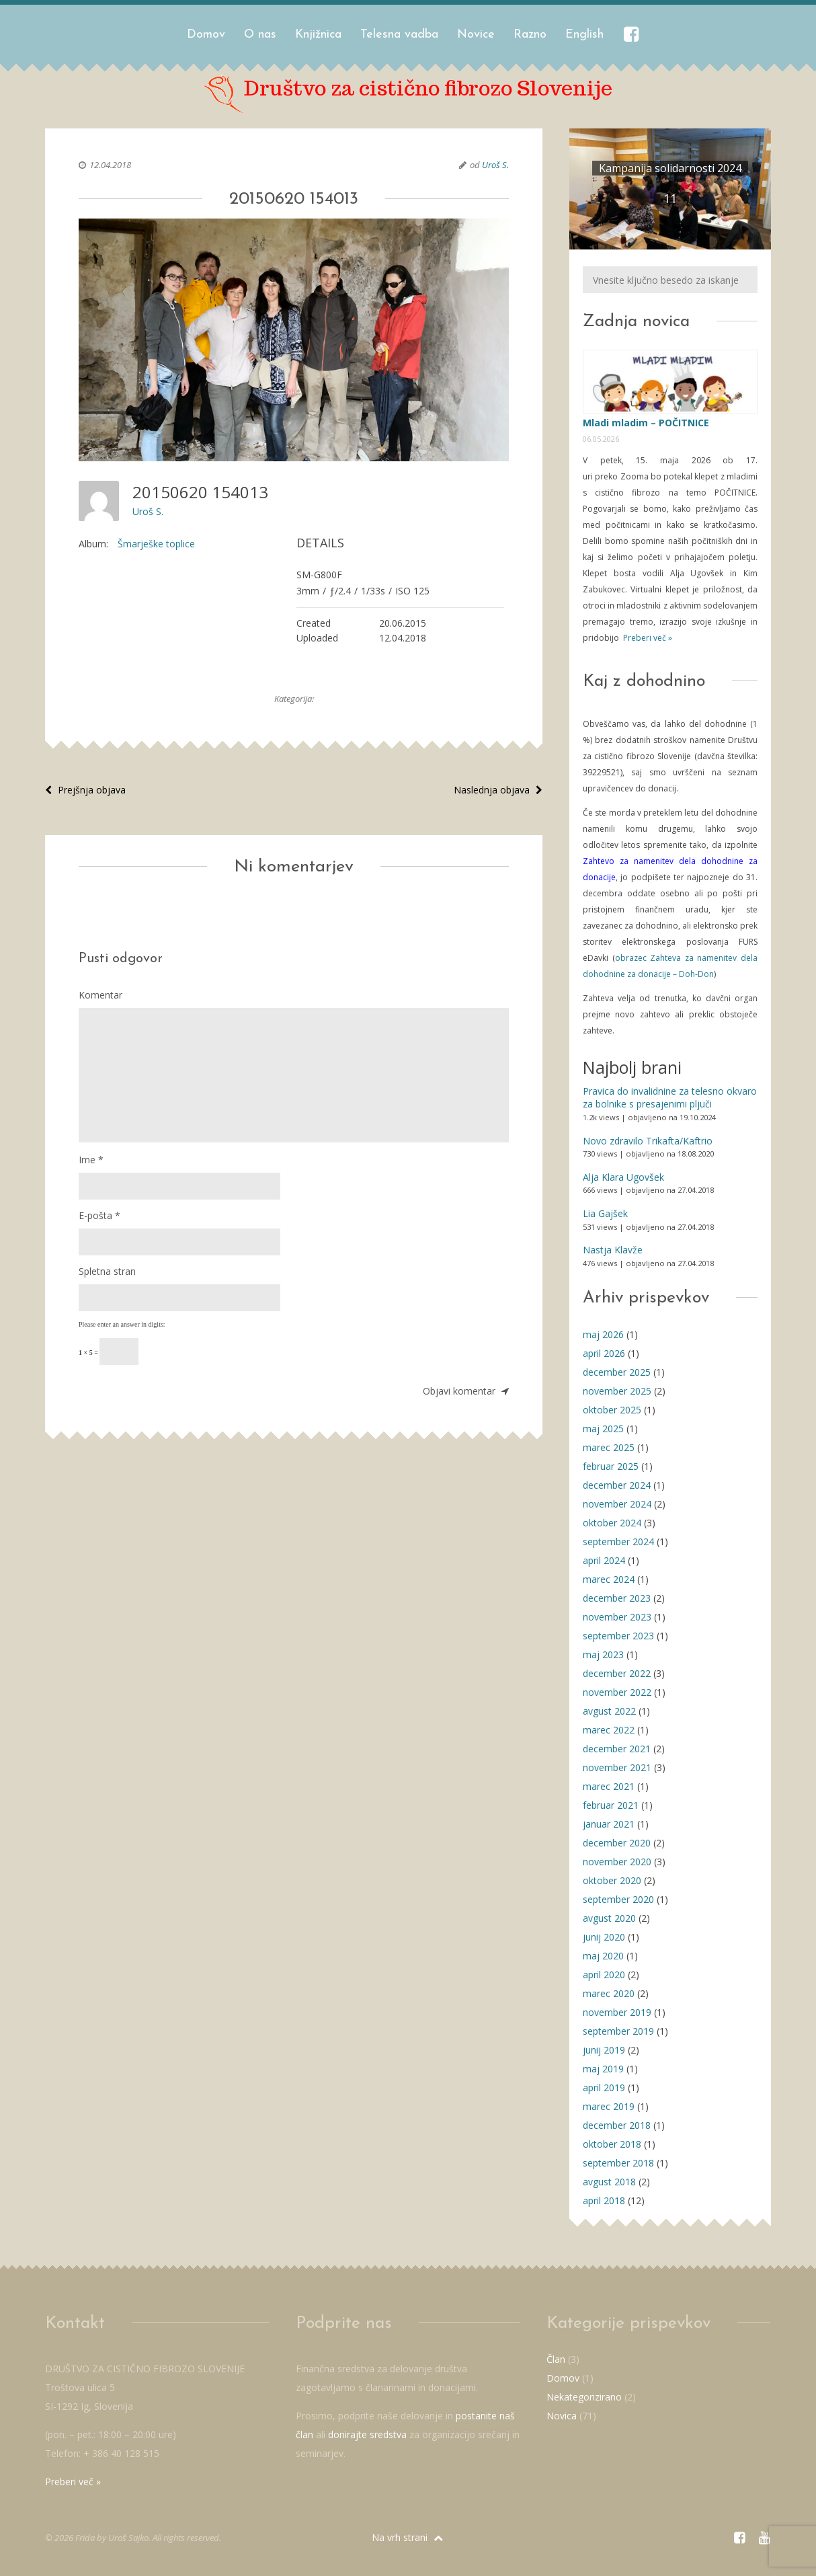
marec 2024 (609, 1579)
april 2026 (604, 1353)
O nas (260, 34)
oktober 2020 (612, 1880)
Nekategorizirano (584, 2396)
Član (555, 2359)
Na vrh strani (407, 2537)
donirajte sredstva (367, 2434)
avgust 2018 (609, 2181)
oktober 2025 (612, 1409)
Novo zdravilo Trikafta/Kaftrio (647, 1140)
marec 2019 (609, 2106)
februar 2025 (611, 1466)
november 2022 (617, 1692)
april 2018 (604, 2200)
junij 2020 (604, 1936)
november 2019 (617, 2012)
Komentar (100, 994)
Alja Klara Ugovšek (623, 1177)
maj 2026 (603, 1334)
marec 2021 (609, 1786)
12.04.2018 (110, 165)
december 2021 (617, 1748)
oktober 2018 (612, 2144)
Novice (476, 34)
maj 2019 (603, 2068)
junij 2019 (604, 2049)
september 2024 (618, 1541)
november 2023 (617, 1616)
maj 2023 (603, 1654)
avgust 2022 (609, 1711)
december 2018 (617, 2125)
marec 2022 (609, 1729)
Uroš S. (495, 165)
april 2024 (604, 1560)
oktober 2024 (612, 1522)
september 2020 (618, 1899)
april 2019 (604, 2087)
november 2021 (617, 1767)
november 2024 (617, 1503)
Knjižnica (318, 34)
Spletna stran (107, 1271)
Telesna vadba (399, 34)
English (584, 34)
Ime (91, 1159)
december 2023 (617, 1598)
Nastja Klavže (613, 1249)
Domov (206, 34)
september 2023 (618, 1635)
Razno (530, 34)
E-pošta (99, 1215)
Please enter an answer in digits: (122, 1324)
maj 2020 (603, 1955)
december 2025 (617, 1372)
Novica (561, 2415)
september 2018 (618, 2162)
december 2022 (617, 1673)
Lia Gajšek (605, 1213)
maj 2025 (603, 1428)
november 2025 (617, 1390)
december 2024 (617, 1485)
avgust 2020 (609, 1918)
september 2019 (618, 2031)
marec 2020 (609, 1993)
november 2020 (617, 1861)
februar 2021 (611, 1805)
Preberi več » (646, 637)
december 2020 (617, 1842)
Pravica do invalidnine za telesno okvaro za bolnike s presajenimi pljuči (670, 1098)
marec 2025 (609, 1447)
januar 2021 (609, 1824)
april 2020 (604, 1974)
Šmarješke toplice (156, 543)
